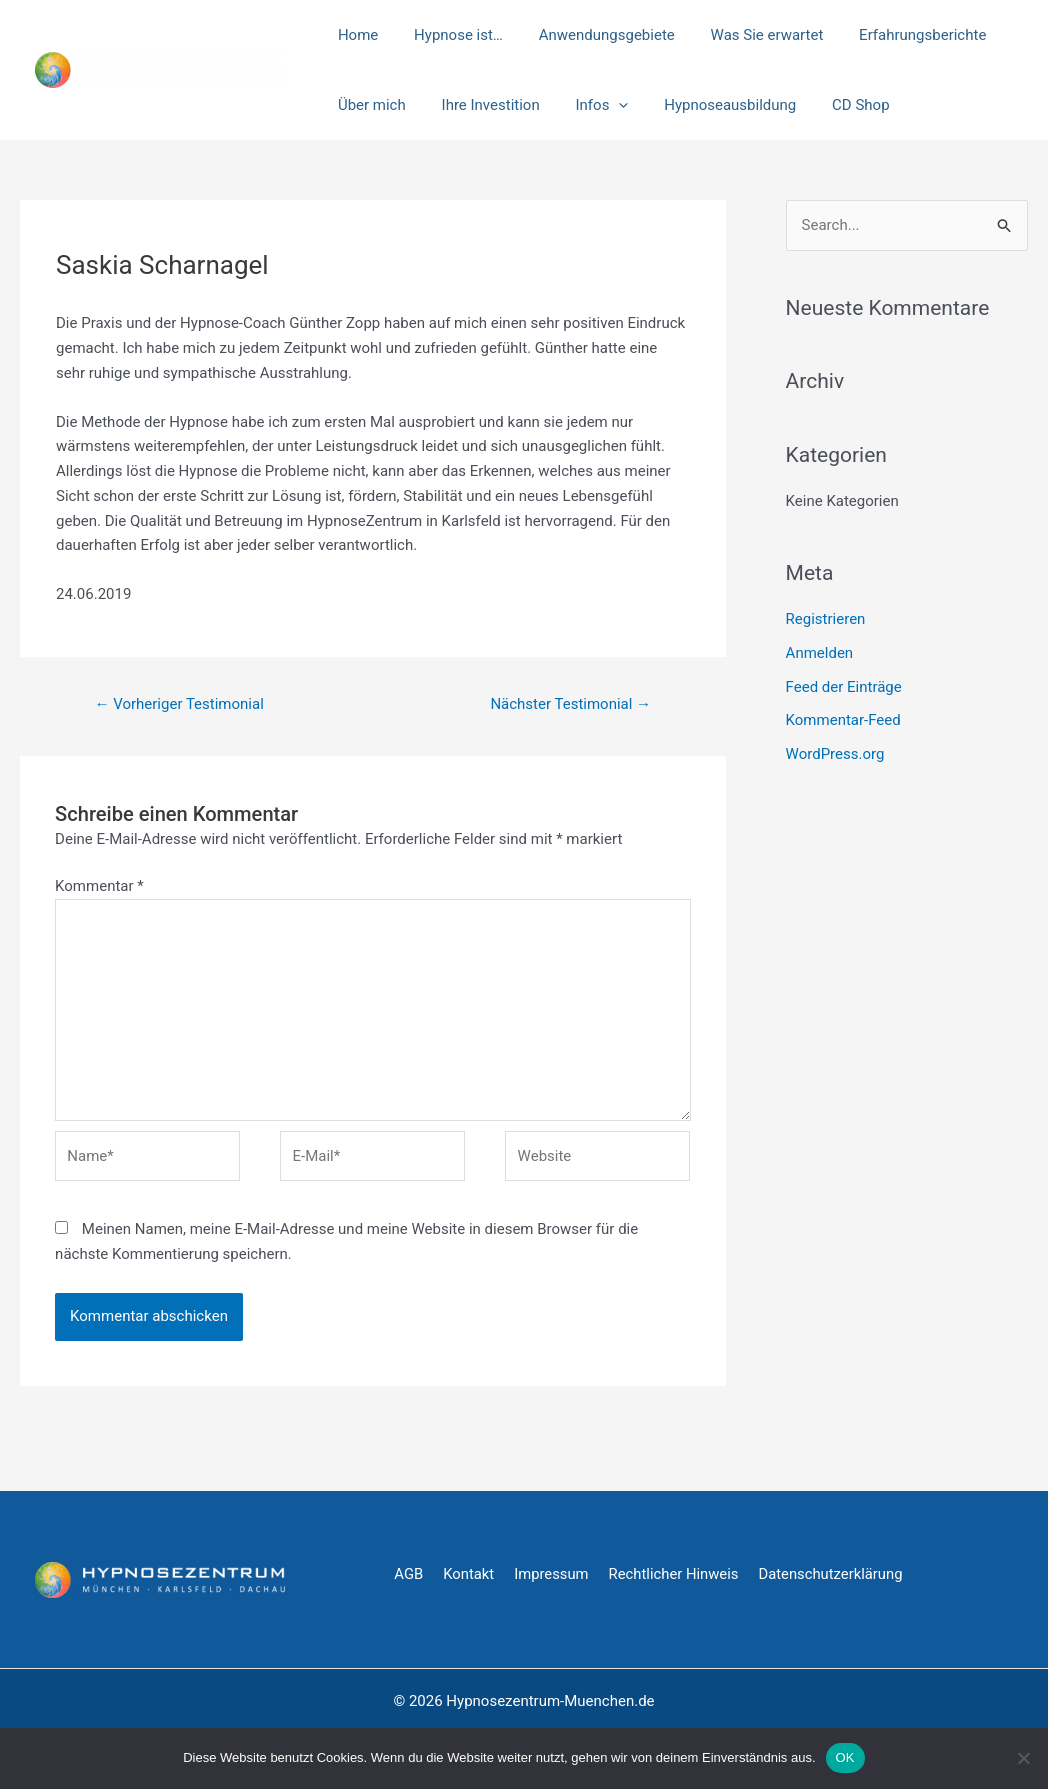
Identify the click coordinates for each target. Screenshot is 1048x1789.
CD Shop (834, 105)
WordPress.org (835, 754)
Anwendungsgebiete (592, 35)
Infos (587, 105)
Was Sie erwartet (746, 35)
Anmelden (820, 653)
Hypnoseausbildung (710, 105)
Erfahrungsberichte (896, 35)
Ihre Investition (482, 105)
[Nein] (1023, 1758)
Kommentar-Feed (843, 720)
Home (355, 35)
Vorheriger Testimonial (178, 704)
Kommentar (99, 886)
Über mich (369, 105)
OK (845, 1757)
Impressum (552, 1574)
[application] (604, 105)
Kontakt (470, 1574)
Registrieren (826, 619)
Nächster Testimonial (570, 704)
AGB (408, 1574)
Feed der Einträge (844, 687)
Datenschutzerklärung (835, 1574)
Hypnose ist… (449, 35)
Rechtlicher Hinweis (677, 1574)
